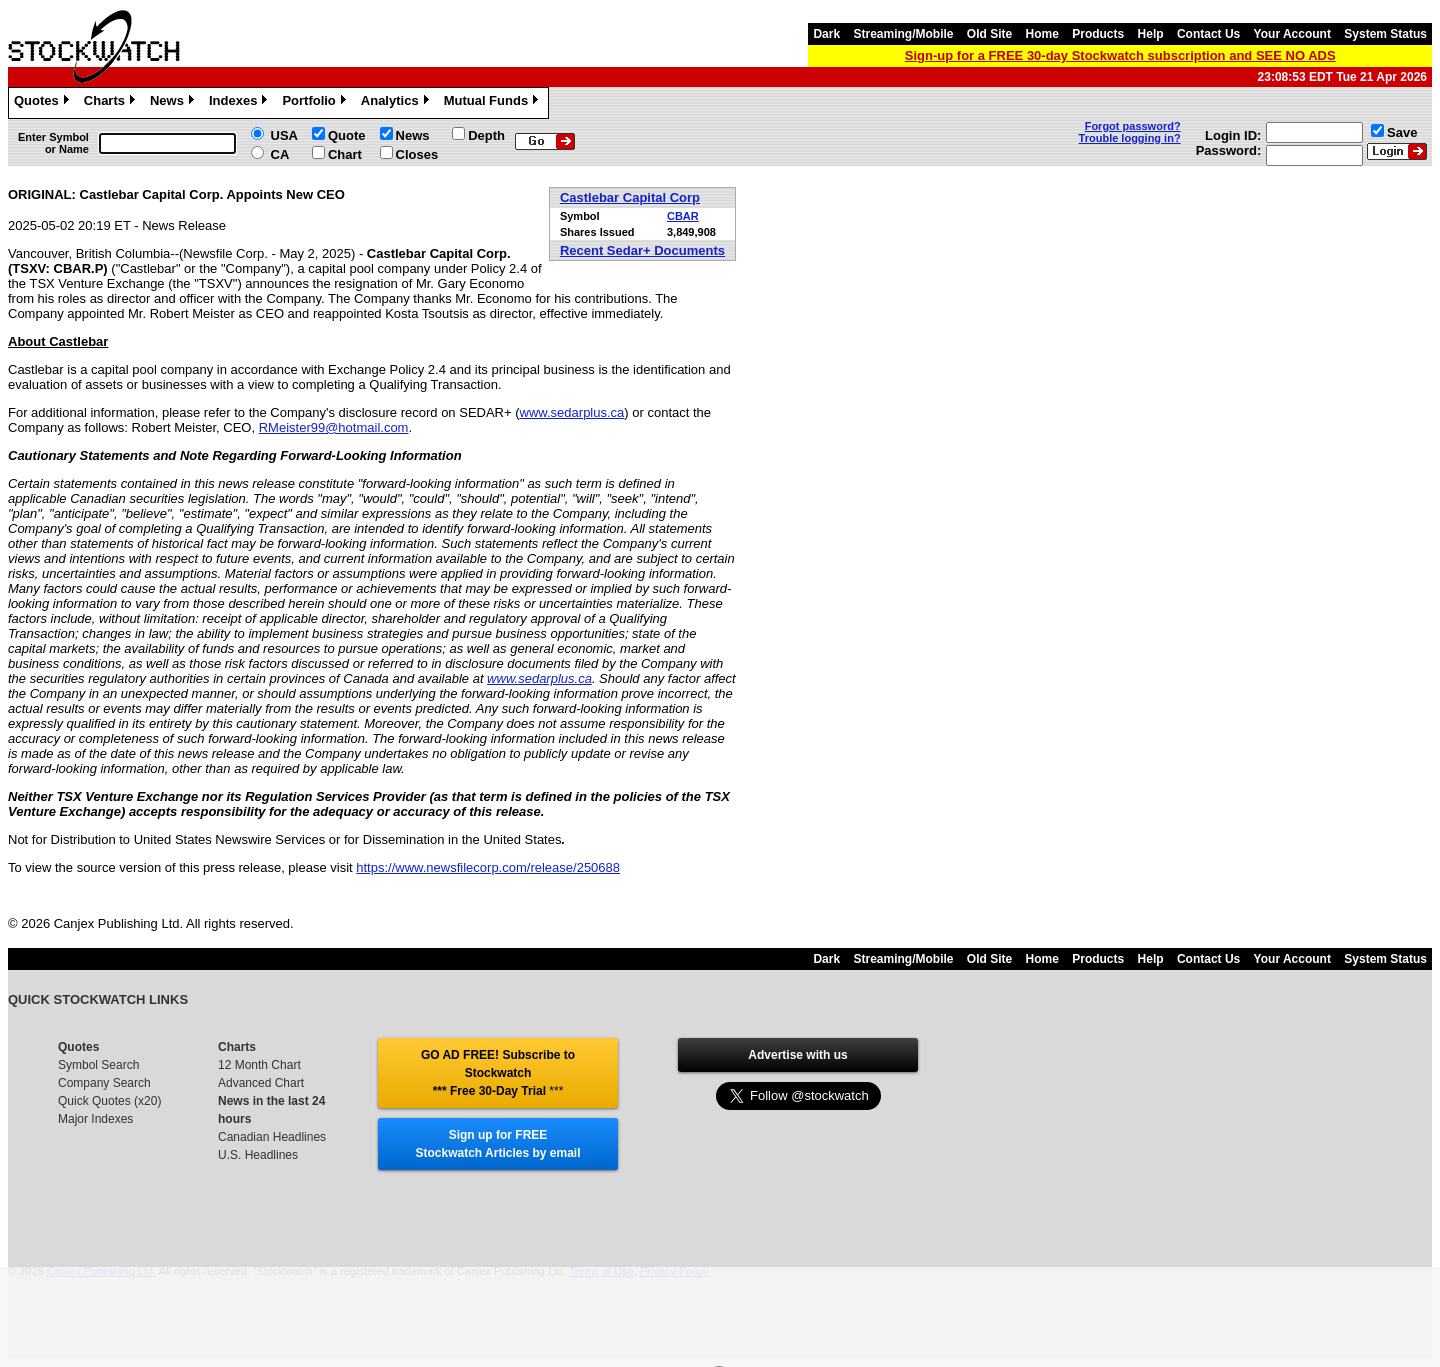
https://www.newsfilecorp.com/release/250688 (488, 867)
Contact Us (1208, 34)
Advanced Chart (261, 1083)
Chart (345, 154)
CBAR (683, 216)
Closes (417, 154)
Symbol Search (98, 1065)
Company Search (104, 1083)
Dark (826, 34)
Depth (486, 135)
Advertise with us (797, 1055)
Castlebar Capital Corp (630, 197)
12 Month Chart (259, 1065)
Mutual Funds (494, 103)
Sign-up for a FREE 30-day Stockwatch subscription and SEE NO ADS (1120, 55)
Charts (112, 103)
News (174, 103)
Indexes (240, 103)
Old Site (989, 34)
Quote (347, 135)
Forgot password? (1133, 126)
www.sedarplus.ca (572, 412)
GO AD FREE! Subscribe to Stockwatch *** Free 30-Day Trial (498, 1073)
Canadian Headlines (272, 1137)
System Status (1385, 34)
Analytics (397, 103)
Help (1151, 34)
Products (1098, 34)
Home (1042, 34)
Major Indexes (95, 1119)
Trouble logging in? (1130, 138)
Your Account (1292, 34)
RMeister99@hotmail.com (334, 427)
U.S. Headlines (258, 1155)
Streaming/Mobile (903, 34)
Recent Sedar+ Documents (642, 250)
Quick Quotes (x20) (109, 1101)
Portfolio (316, 103)
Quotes (44, 103)
